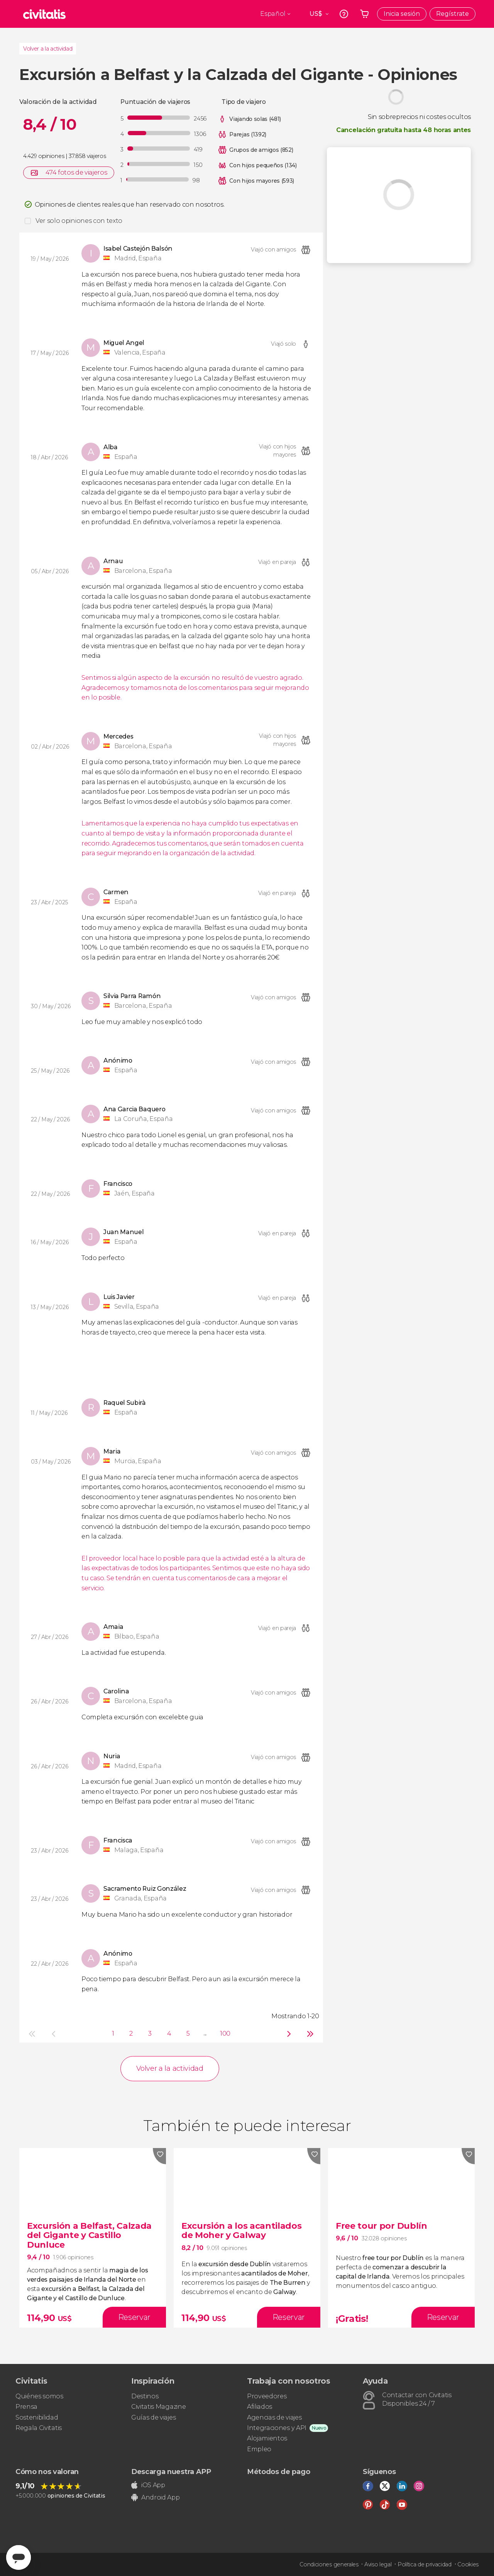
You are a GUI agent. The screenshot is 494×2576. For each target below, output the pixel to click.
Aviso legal (377, 2564)
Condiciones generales (328, 2564)
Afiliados (259, 2406)
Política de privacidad (425, 2564)
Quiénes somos (39, 2396)
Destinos (144, 2396)
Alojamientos (267, 2438)
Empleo (259, 2449)
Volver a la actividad (47, 48)
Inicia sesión (402, 13)
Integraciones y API (276, 2428)
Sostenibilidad (36, 2417)
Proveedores (266, 2396)
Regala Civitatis (38, 2428)
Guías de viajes (153, 2417)
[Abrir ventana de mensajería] (18, 2557)
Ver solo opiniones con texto (79, 220)
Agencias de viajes (274, 2417)
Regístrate (452, 13)
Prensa (26, 2406)
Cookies (468, 2564)
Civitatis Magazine (158, 2406)
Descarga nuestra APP (171, 2471)
